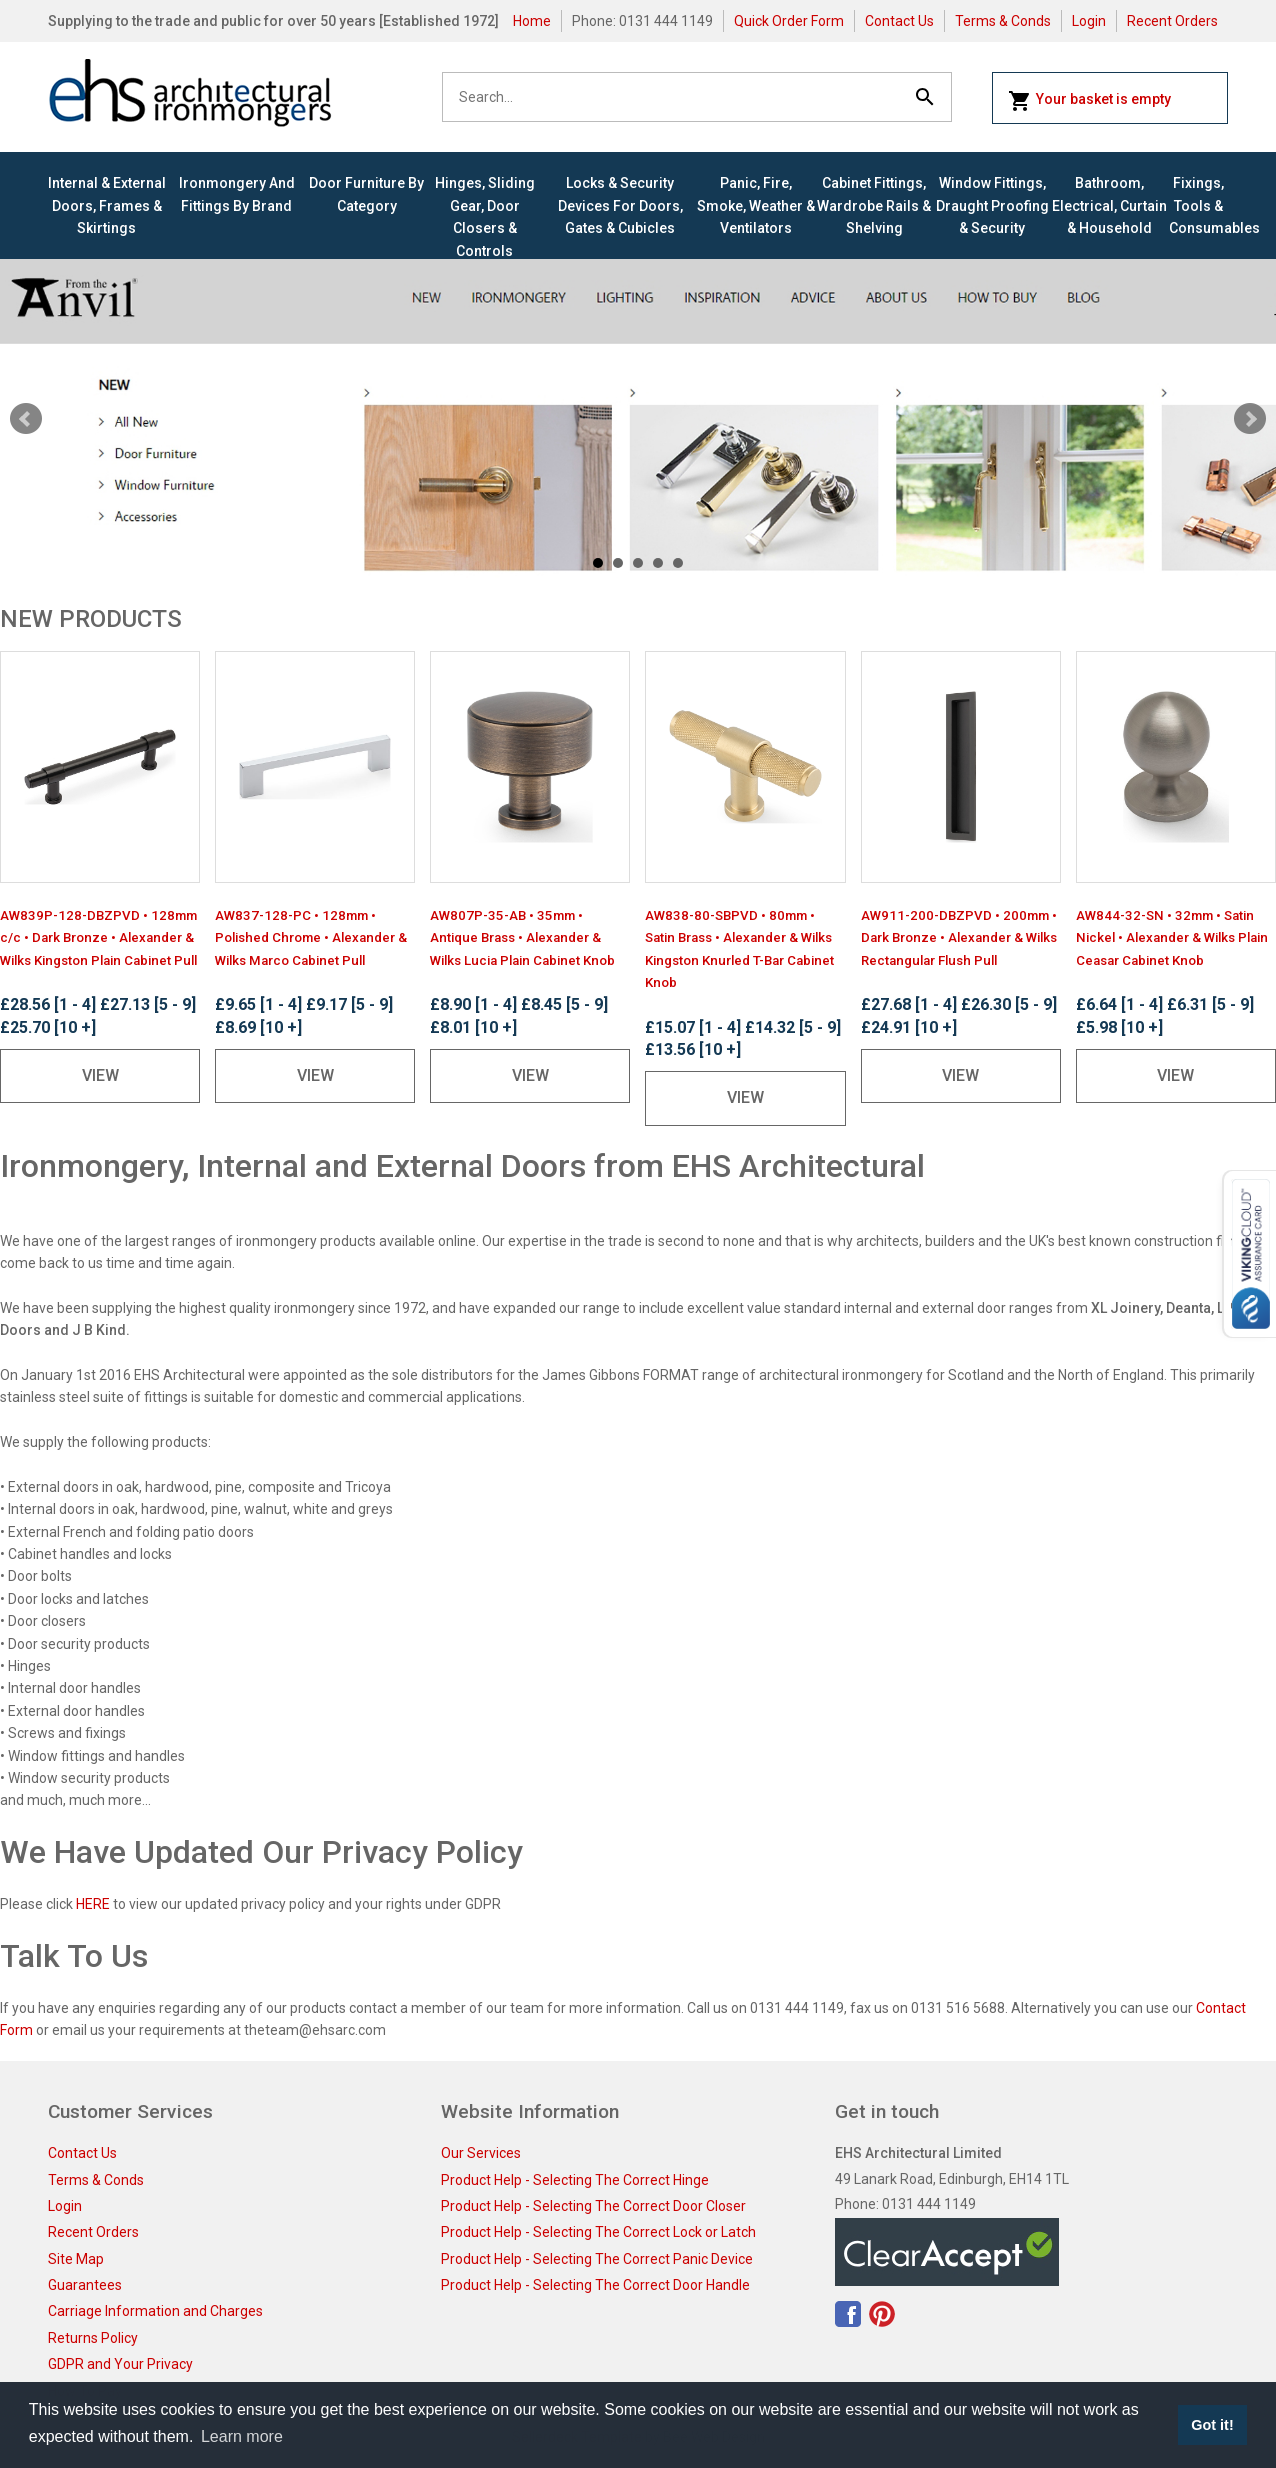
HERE (93, 1904)
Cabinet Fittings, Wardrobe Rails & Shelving (874, 205)
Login (1089, 21)
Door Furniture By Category (366, 194)
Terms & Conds (1003, 21)
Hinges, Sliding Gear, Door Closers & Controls (485, 216)
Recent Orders (1172, 21)
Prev (26, 419)
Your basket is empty (1089, 101)
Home (532, 21)
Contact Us (899, 21)
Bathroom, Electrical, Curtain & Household (1109, 205)
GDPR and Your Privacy (120, 2364)
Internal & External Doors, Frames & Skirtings (107, 205)
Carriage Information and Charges (155, 2311)
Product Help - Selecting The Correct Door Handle (595, 2285)
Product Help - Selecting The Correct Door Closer (593, 2206)
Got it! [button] (1212, 2425)
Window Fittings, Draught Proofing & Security (992, 205)
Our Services (481, 2153)
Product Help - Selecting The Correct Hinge (575, 2180)
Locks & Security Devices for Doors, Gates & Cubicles (620, 205)
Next (1250, 419)
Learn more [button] (242, 2436)
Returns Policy (93, 2338)
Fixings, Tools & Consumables (1198, 205)
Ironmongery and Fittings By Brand (237, 194)
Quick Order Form (789, 21)
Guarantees (85, 2285)
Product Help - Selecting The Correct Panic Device (597, 2259)
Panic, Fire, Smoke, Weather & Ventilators (756, 205)
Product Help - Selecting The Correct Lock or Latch (598, 2232)
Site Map (76, 2259)
